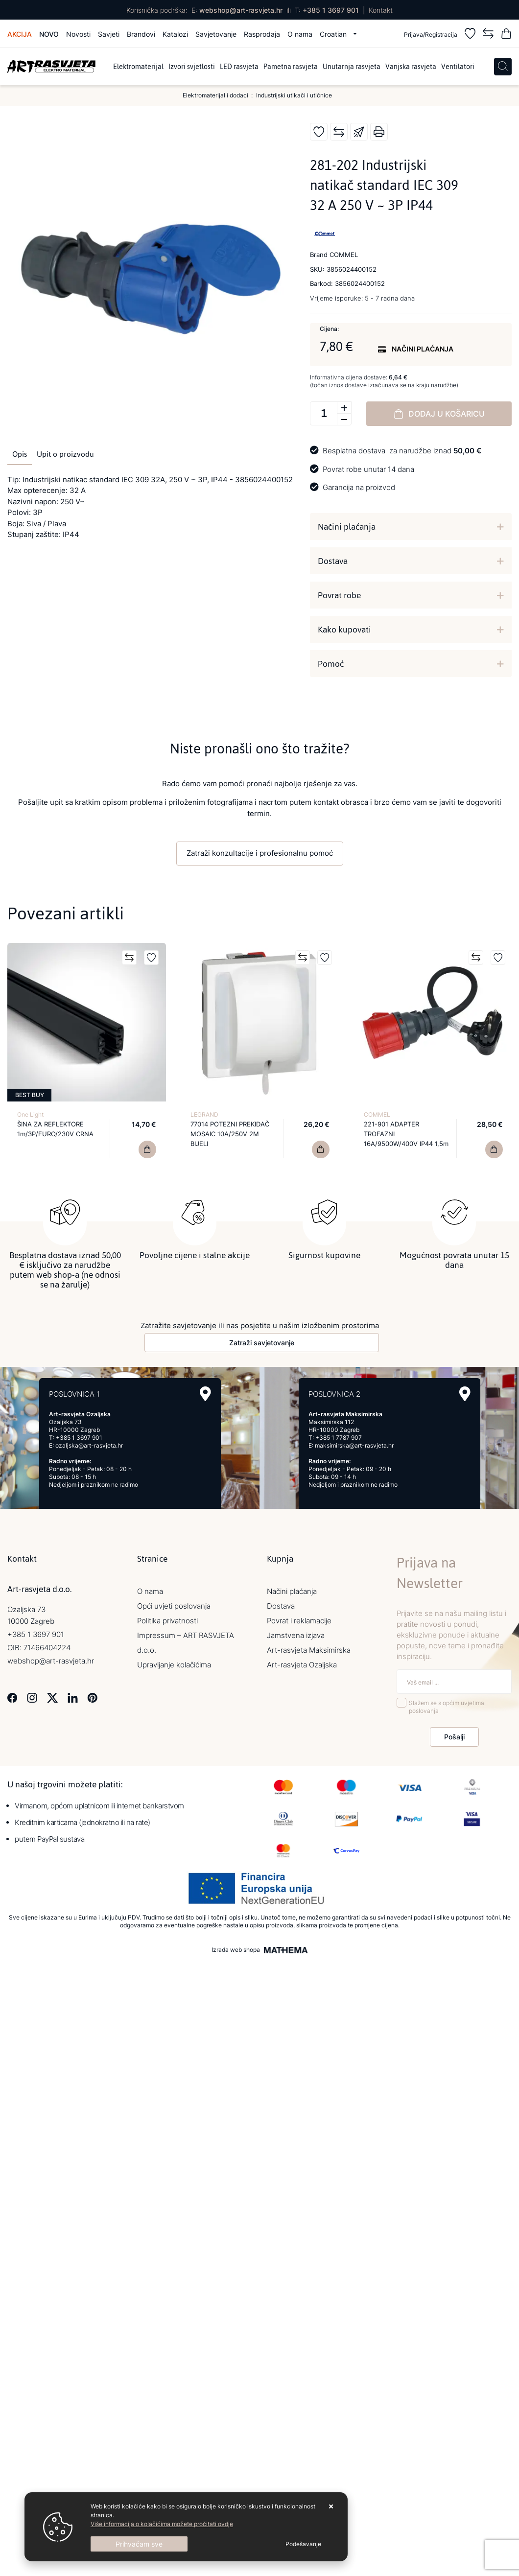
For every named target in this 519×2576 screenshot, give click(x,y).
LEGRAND (204, 1114)
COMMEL (377, 1114)
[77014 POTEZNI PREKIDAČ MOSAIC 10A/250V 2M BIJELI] (321, 1149)
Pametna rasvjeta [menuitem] (290, 66)
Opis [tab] (19, 454)
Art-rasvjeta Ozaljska (302, 1664)
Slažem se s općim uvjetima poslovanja (446, 1706)
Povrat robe (339, 595)
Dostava (333, 561)
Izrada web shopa (236, 1950)
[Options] (303, 2544)
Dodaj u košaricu (439, 413)
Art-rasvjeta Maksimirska (309, 1650)
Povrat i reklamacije (299, 1620)
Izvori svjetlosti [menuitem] (191, 66)
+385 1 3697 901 (331, 10)
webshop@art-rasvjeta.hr (241, 10)
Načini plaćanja (347, 526)
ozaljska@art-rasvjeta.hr (89, 1445)
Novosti (78, 34)
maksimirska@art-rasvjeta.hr (354, 1445)
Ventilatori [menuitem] (457, 66)
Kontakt (381, 10)
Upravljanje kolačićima (174, 1664)
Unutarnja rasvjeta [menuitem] (351, 66)
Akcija (19, 34)
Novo (49, 34)
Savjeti (108, 34)
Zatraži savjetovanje (261, 1342)
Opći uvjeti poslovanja (174, 1606)
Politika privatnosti (167, 1620)
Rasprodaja (262, 34)
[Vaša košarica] (506, 35)
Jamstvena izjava (296, 1635)
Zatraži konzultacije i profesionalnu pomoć (260, 853)
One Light (30, 1114)
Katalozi (175, 34)
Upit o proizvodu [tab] (65, 454)
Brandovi (141, 34)
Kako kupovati (344, 629)
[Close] (139, 2544)
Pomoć (331, 663)
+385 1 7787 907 (338, 1437)
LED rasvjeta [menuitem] (239, 66)
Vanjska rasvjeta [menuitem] (410, 66)
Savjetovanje (215, 34)
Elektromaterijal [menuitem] (138, 66)
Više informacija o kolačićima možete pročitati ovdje (162, 2524)
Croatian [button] (334, 34)
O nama (299, 34)
